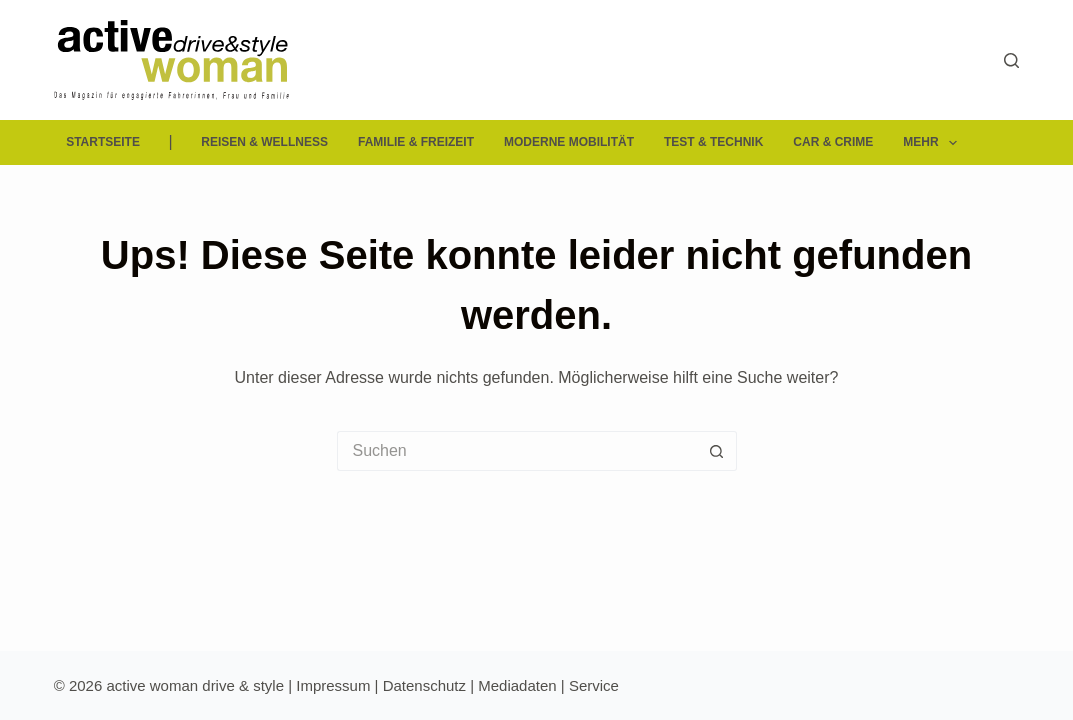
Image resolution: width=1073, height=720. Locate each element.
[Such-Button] (717, 451)
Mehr (934, 143)
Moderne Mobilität (569, 142)
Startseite (103, 142)
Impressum (333, 685)
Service (594, 685)
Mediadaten (517, 685)
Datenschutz (424, 685)
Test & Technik (713, 142)
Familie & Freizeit (416, 142)
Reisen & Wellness (264, 142)
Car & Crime (833, 142)
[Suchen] (1011, 60)
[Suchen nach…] (517, 451)
